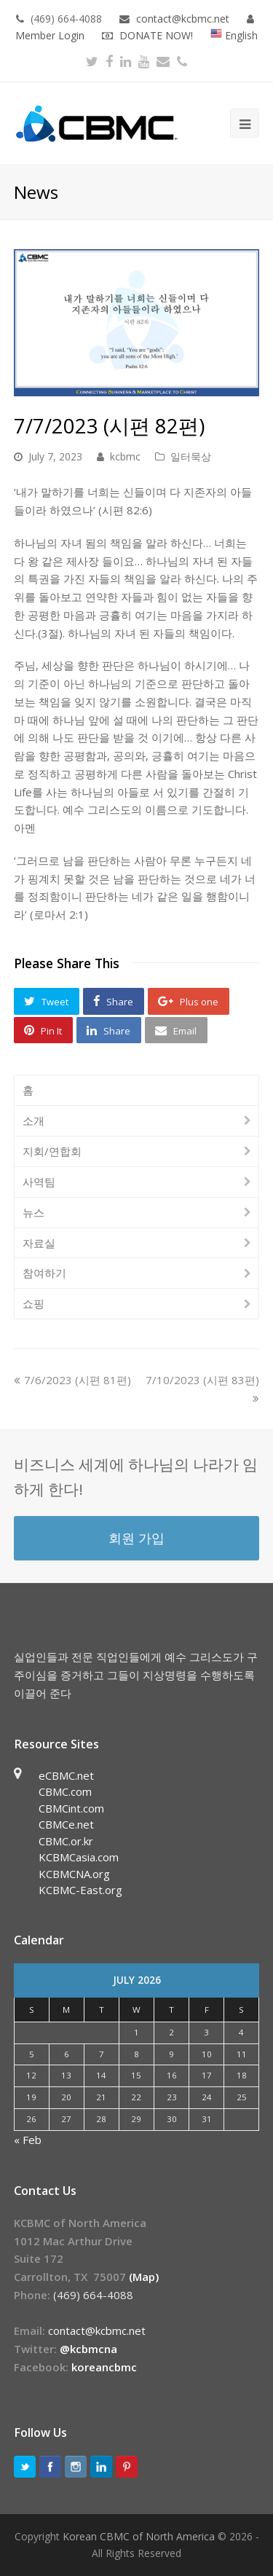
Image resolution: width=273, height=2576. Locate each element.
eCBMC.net (66, 1775)
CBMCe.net (66, 1824)
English (234, 35)
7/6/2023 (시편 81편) (72, 1380)
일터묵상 (190, 456)
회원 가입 (136, 1537)
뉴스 (33, 1212)
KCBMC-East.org (80, 1889)
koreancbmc (104, 2367)
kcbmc (125, 456)
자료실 (39, 1243)
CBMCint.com (71, 1808)
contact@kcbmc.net (184, 18)
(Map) (144, 2276)
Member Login (49, 35)
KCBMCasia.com (79, 1857)
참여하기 (44, 1272)
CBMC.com (65, 1791)
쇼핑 (33, 1303)
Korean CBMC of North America (139, 2536)
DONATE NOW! (156, 35)
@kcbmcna (88, 2348)
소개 (33, 1120)
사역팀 (39, 1181)
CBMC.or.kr (66, 1841)
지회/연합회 (52, 1151)
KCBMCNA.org (74, 1873)
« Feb (27, 2139)
